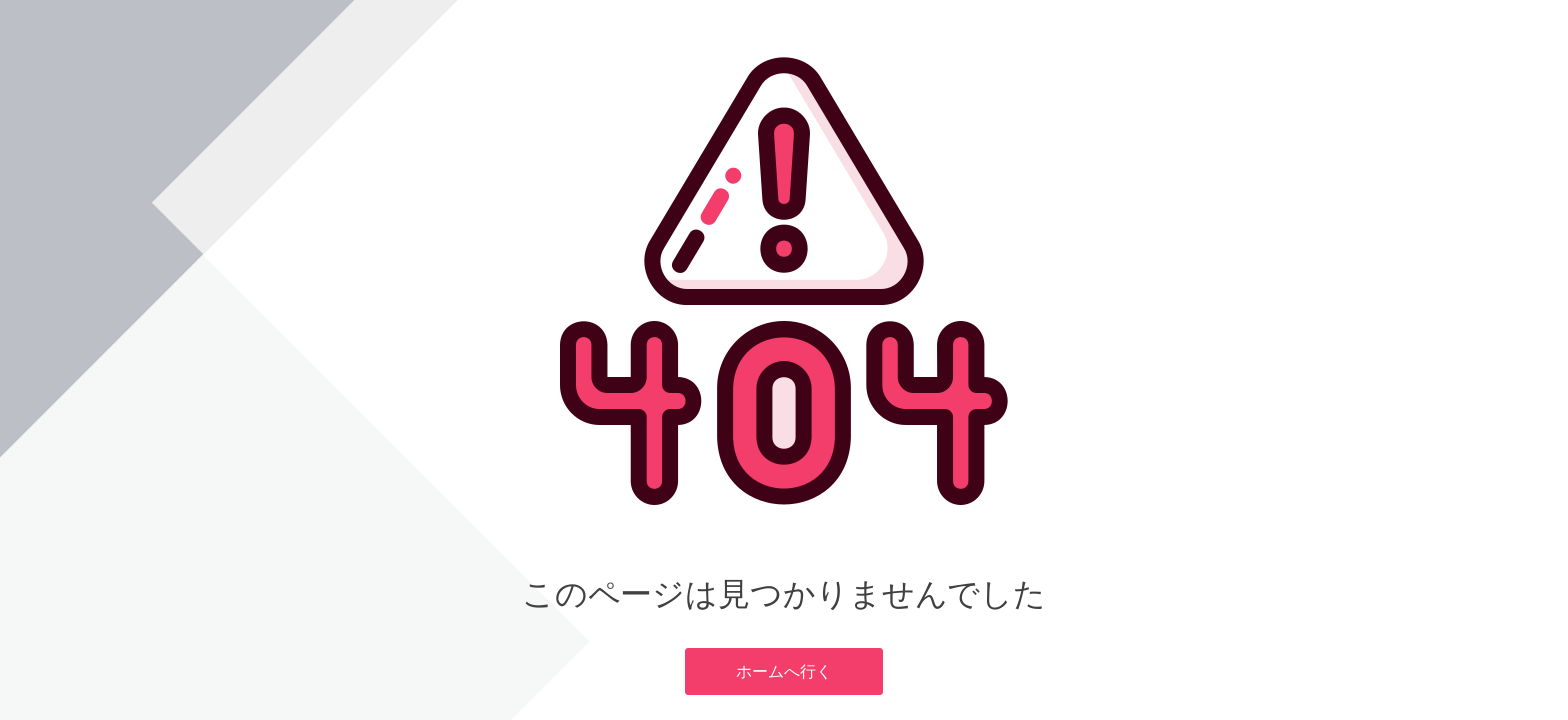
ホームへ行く (783, 671)
